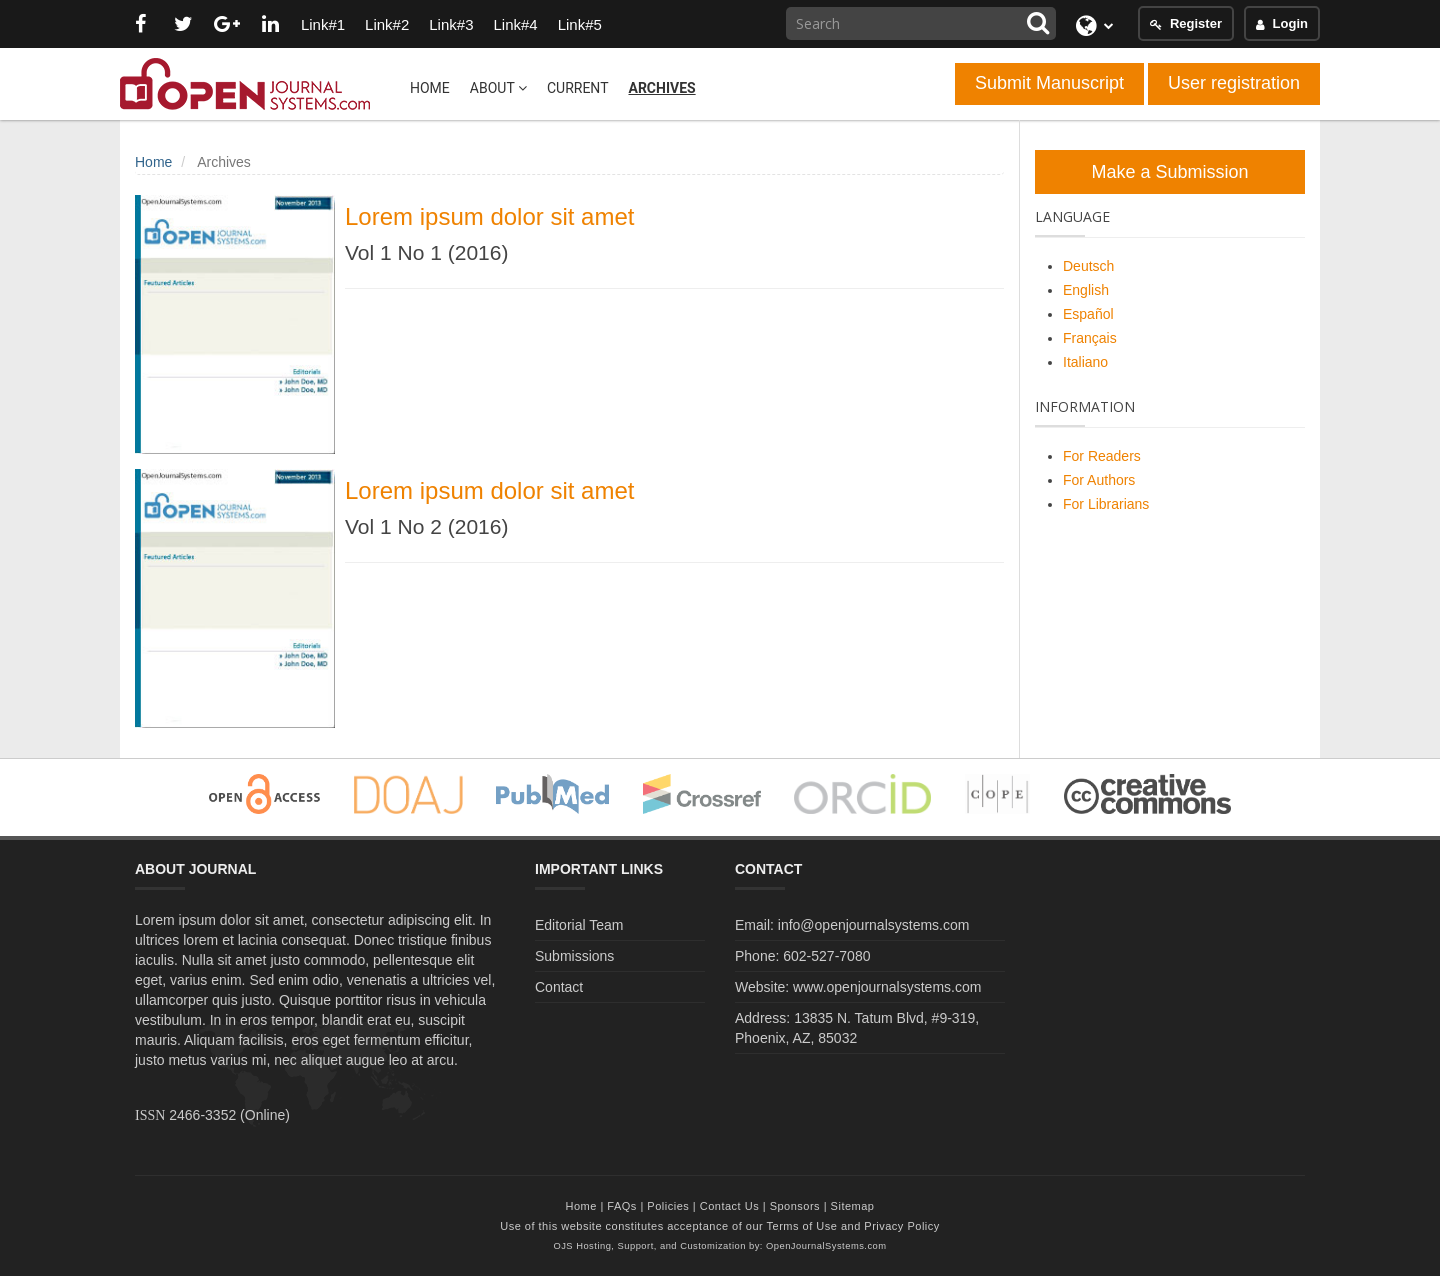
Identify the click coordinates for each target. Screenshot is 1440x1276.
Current (578, 88)
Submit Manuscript (1049, 83)
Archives (661, 88)
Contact (559, 987)
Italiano (1085, 362)
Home (430, 88)
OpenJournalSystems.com (826, 1246)
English (1086, 290)
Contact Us (729, 1206)
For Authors (1099, 480)
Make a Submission (1169, 172)
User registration (1234, 83)
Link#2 (387, 24)
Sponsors (795, 1206)
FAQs (622, 1206)
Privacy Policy (901, 1226)
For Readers (1102, 456)
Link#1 (323, 24)
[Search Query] (921, 23)
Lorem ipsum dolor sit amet (489, 216)
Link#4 (515, 24)
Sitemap (853, 1206)
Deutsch (1088, 266)
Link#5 (580, 24)
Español (1088, 314)
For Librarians (1106, 504)
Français (1090, 338)
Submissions (574, 956)
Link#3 (451, 24)
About (498, 88)
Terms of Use (802, 1226)
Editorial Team (579, 925)
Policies (668, 1206)
